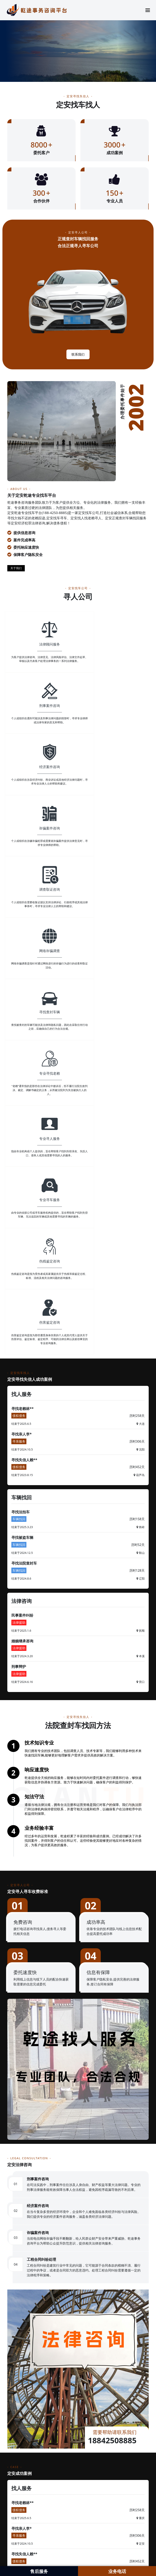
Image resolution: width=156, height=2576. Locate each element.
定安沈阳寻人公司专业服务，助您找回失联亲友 (114, 2538)
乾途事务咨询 (18, 2528)
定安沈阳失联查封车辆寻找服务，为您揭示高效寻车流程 (39, 2538)
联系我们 (78, 354)
